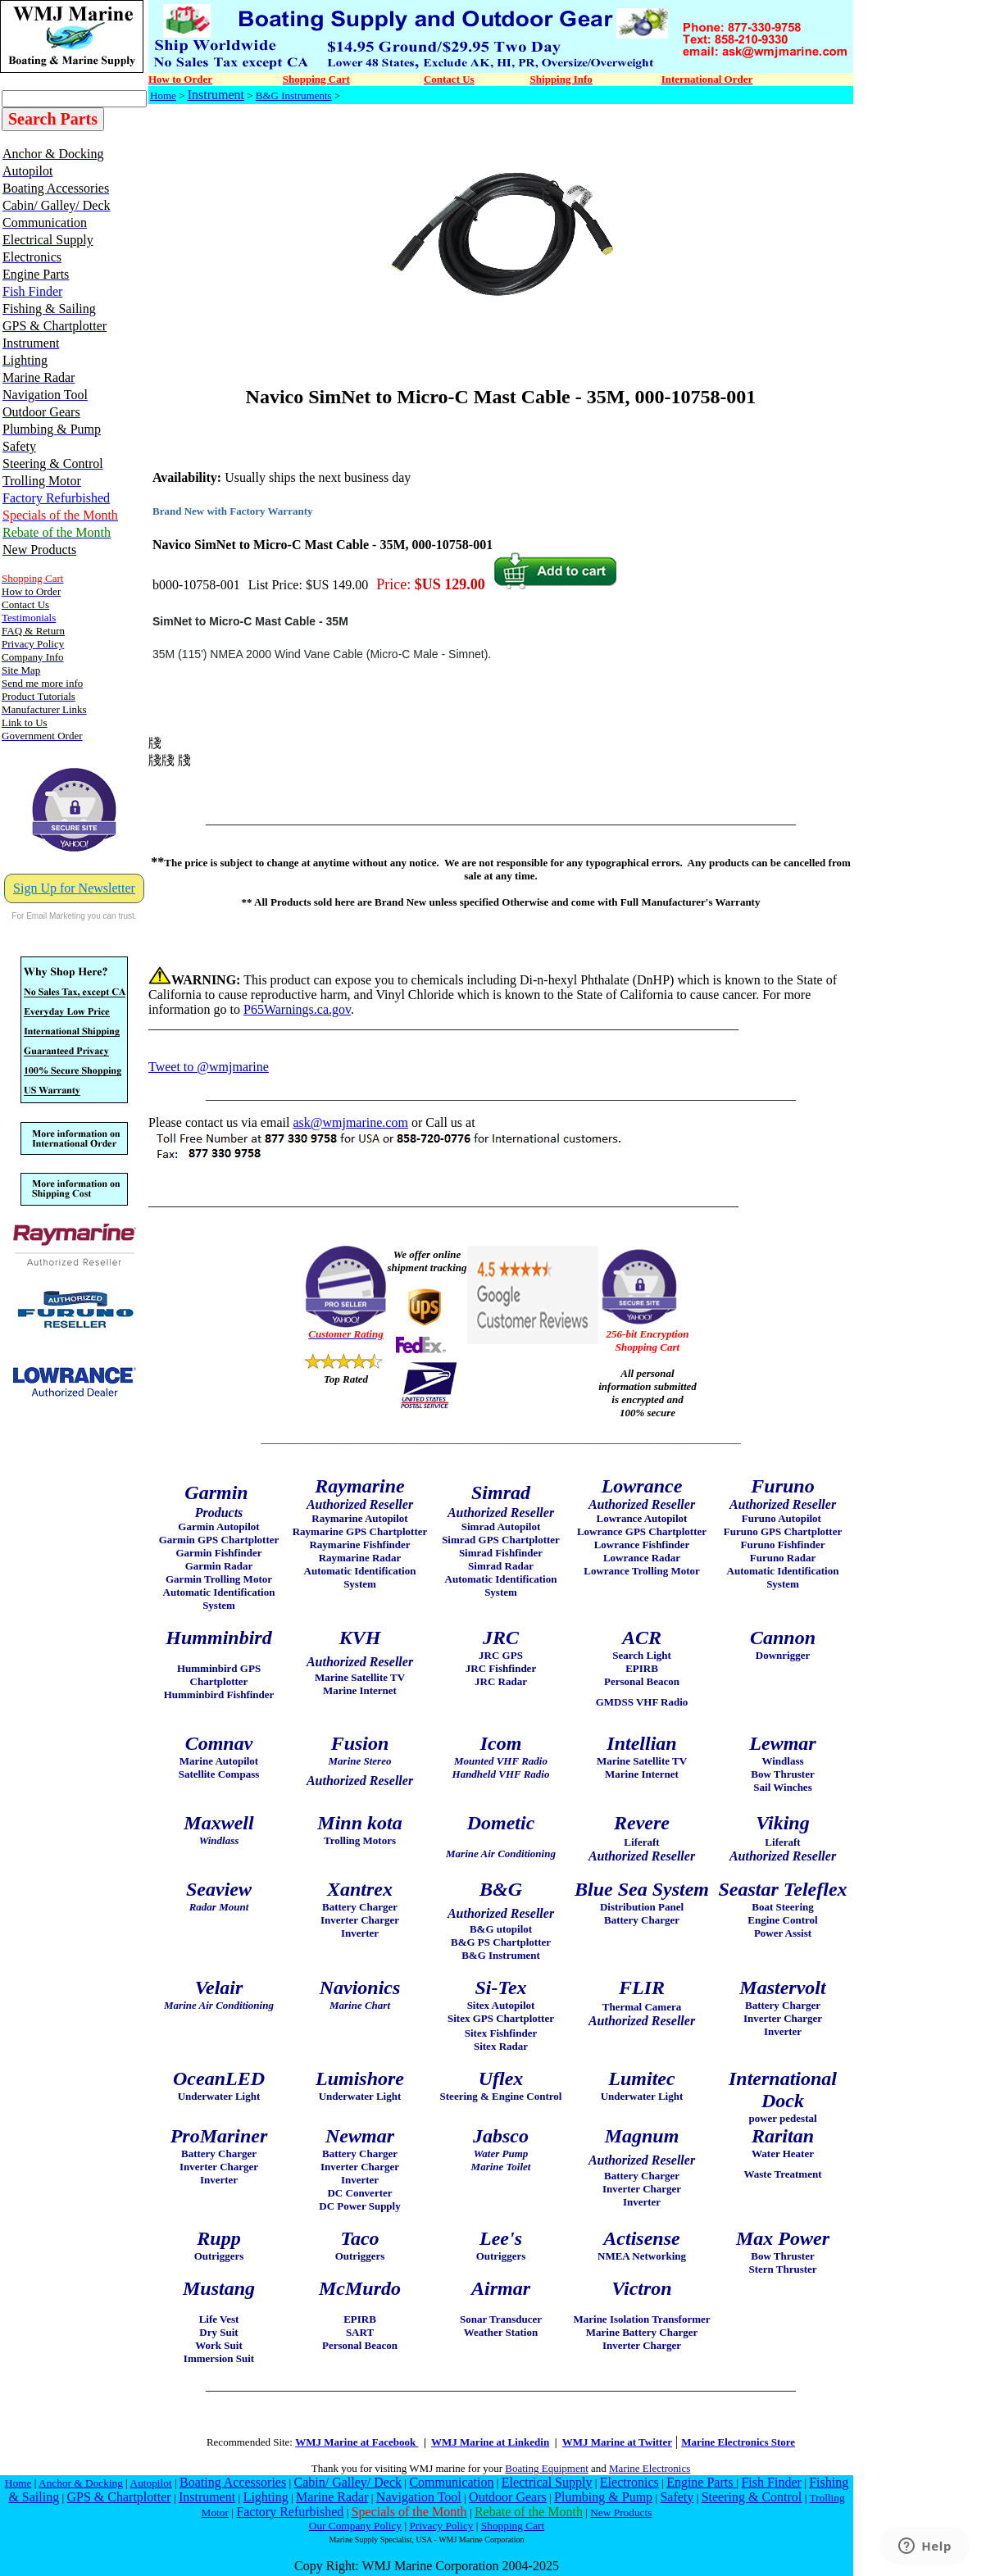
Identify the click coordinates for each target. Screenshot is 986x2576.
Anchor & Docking (81, 2483)
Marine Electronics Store (738, 2442)
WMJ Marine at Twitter (617, 2442)
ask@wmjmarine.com (350, 1122)
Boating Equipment (546, 2468)
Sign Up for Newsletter (74, 888)
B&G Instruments (294, 95)
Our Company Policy (355, 2525)
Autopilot (151, 2483)
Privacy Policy (441, 2525)
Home (163, 95)
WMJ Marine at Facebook (356, 2442)
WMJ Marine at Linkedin (490, 2442)
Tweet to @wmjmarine (208, 1067)
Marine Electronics (649, 2468)
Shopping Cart (512, 2525)
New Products (621, 2512)
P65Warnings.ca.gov (297, 1009)
